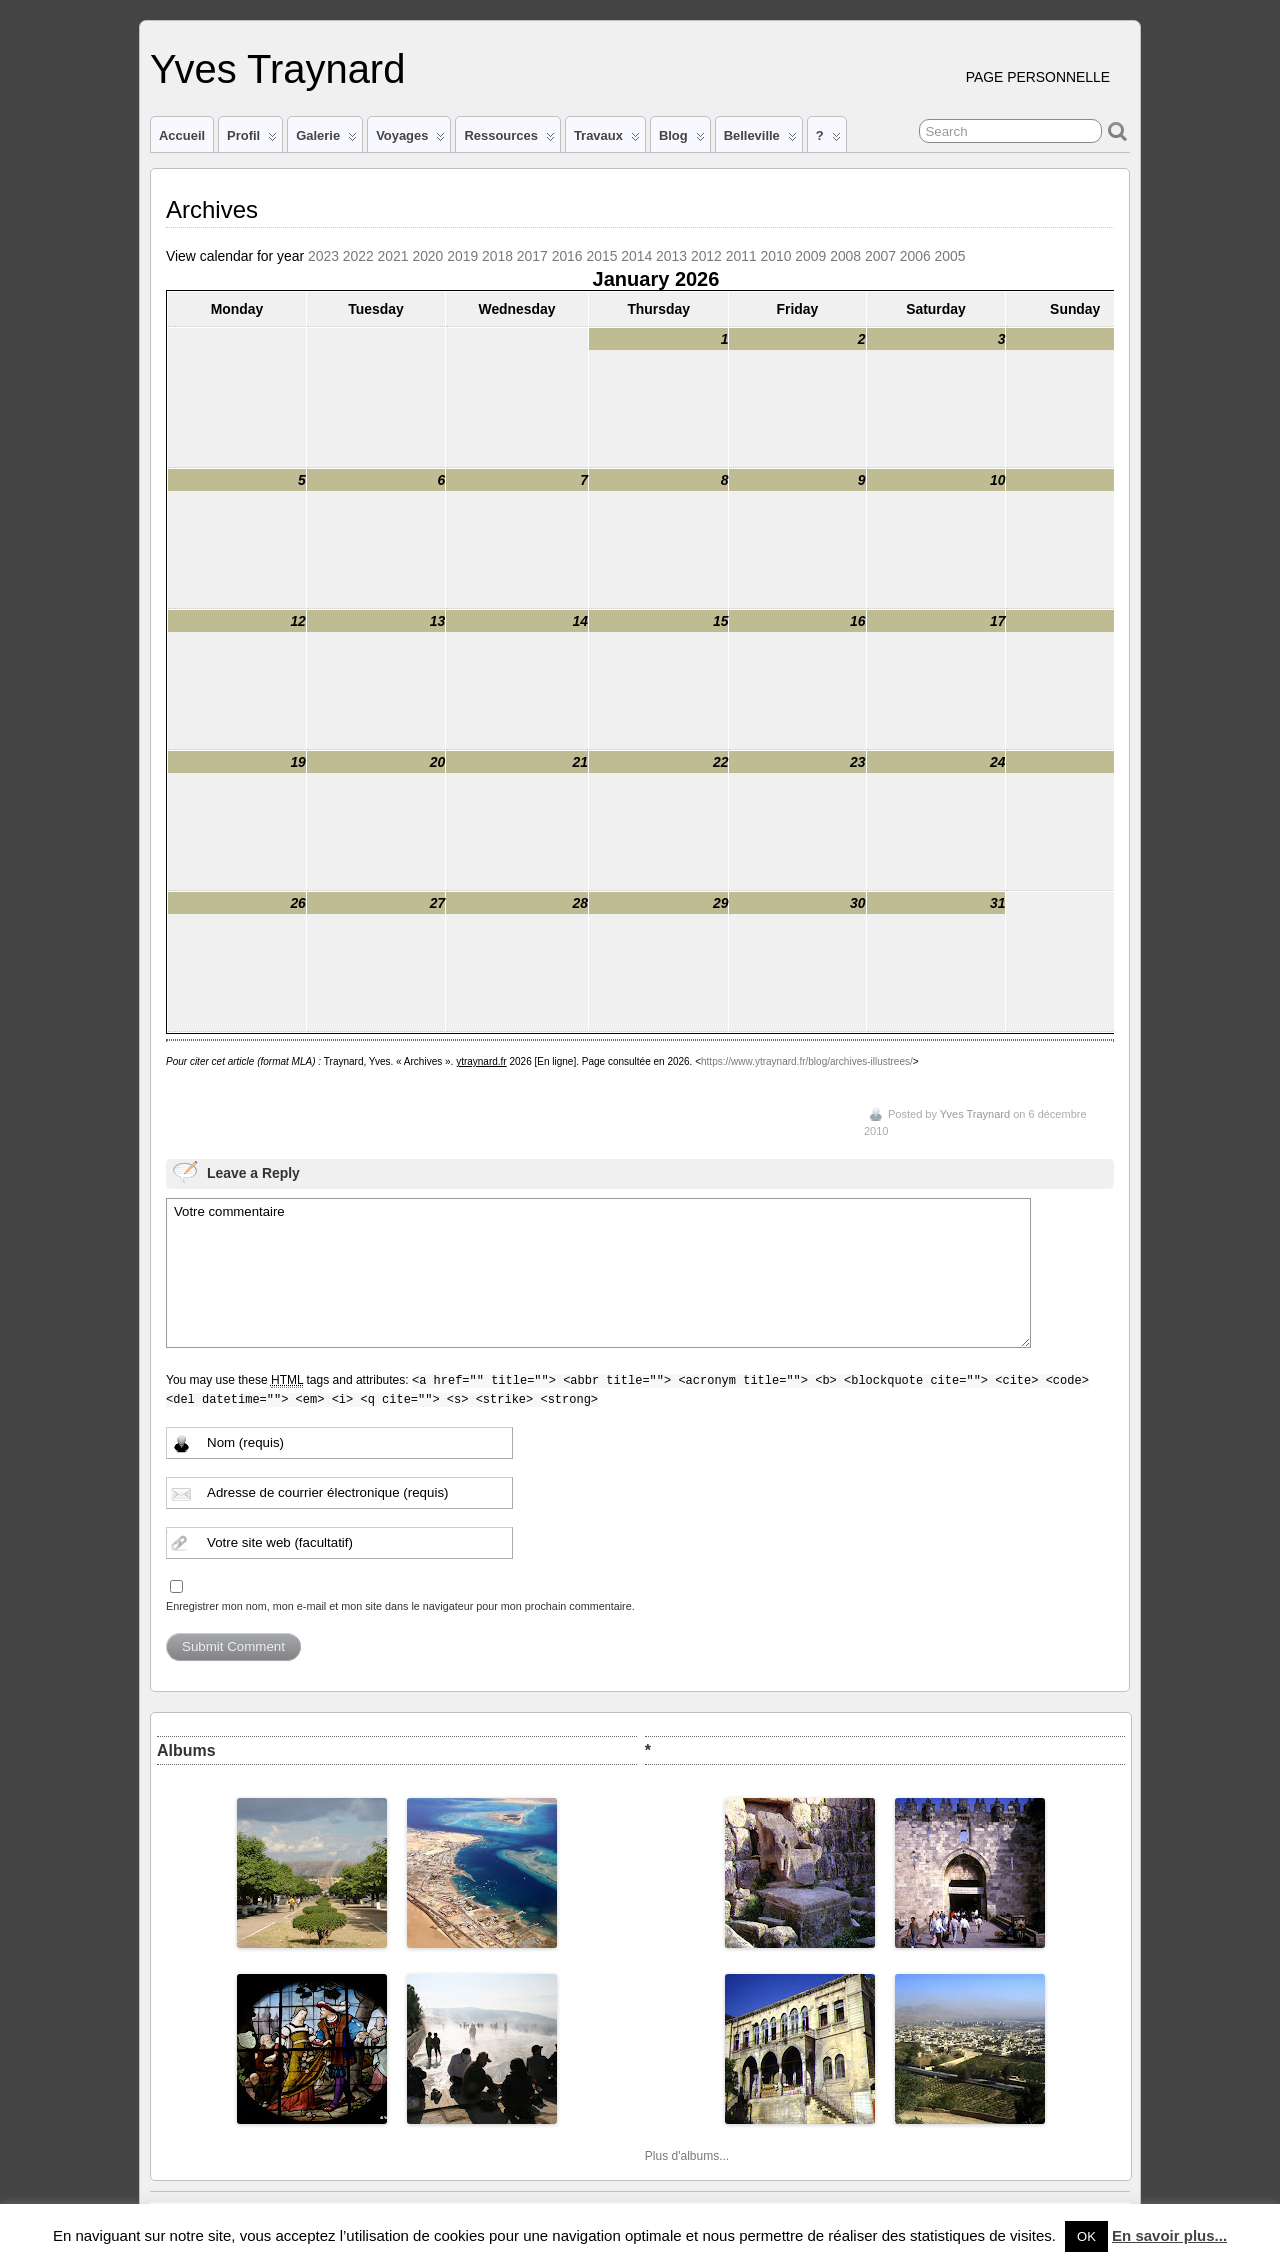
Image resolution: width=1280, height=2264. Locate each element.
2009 (810, 256)
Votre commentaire (598, 1273)
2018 (497, 256)
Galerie (326, 140)
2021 (393, 256)
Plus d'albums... (687, 2156)
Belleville (760, 140)
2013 (671, 256)
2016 (567, 256)
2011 (741, 256)
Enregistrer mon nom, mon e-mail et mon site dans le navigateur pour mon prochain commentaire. (400, 1606)
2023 (323, 256)
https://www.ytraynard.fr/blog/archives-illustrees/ (807, 1061)
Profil (252, 140)
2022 (358, 256)
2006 (915, 256)
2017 (532, 256)
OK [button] (1086, 2236)
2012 (706, 256)
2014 (636, 256)
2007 (880, 256)
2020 (427, 256)
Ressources (509, 140)
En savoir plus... (1169, 2235)
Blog (682, 140)
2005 (950, 256)
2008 (845, 256)
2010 (776, 256)
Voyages (410, 140)
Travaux (607, 140)
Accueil (182, 135)
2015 (601, 256)
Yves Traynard (277, 69)
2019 (462, 256)
